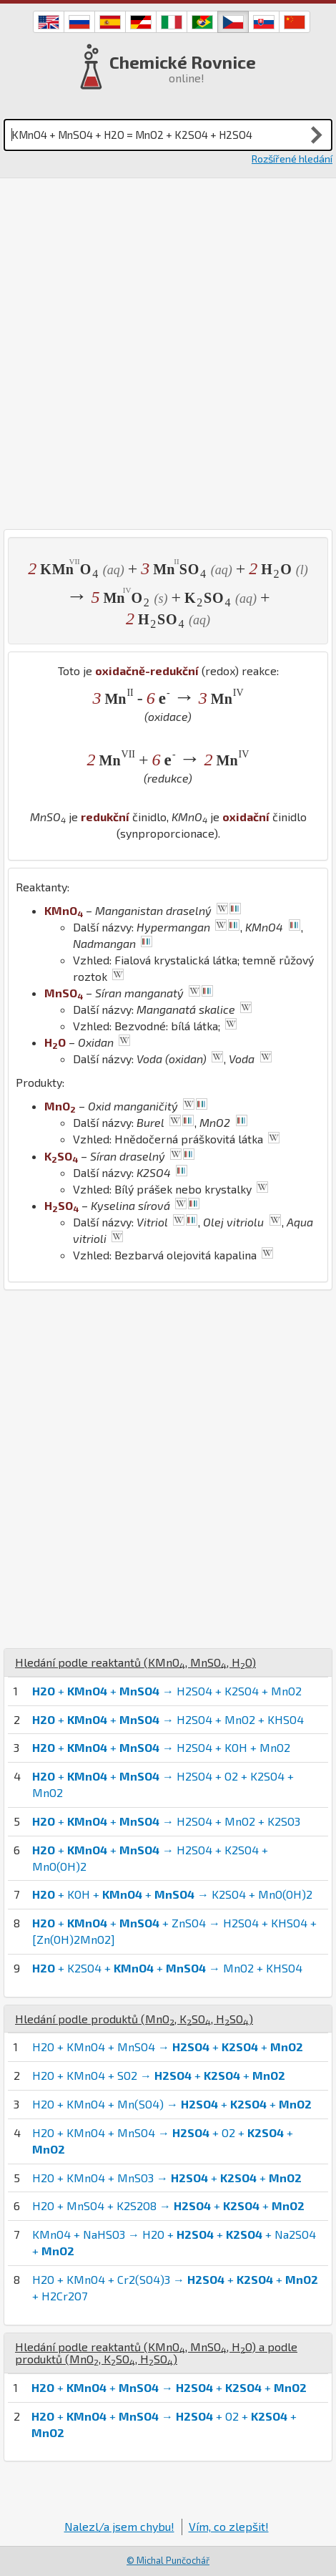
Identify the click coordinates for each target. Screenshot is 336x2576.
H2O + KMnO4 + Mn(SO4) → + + (172, 2104)
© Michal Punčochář (168, 2560)
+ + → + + (169, 2387)
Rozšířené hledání (292, 158)
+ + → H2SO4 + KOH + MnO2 (161, 1747)
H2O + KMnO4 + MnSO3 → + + (167, 2177)
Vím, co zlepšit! (229, 2526)
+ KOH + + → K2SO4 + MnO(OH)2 (172, 1894)
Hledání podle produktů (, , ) (134, 2018)
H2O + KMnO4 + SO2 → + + (158, 2075)
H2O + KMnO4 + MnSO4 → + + (167, 2046)
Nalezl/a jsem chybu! (119, 2526)
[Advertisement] (168, 353)
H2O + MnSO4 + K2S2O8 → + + (168, 2205)
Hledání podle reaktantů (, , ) (135, 1662)
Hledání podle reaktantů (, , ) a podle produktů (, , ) (156, 2353)
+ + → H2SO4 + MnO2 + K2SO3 (166, 1821)
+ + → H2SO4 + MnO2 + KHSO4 (168, 1719)
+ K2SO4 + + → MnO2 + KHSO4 (167, 1968)
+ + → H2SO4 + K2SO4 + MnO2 (167, 1691)
